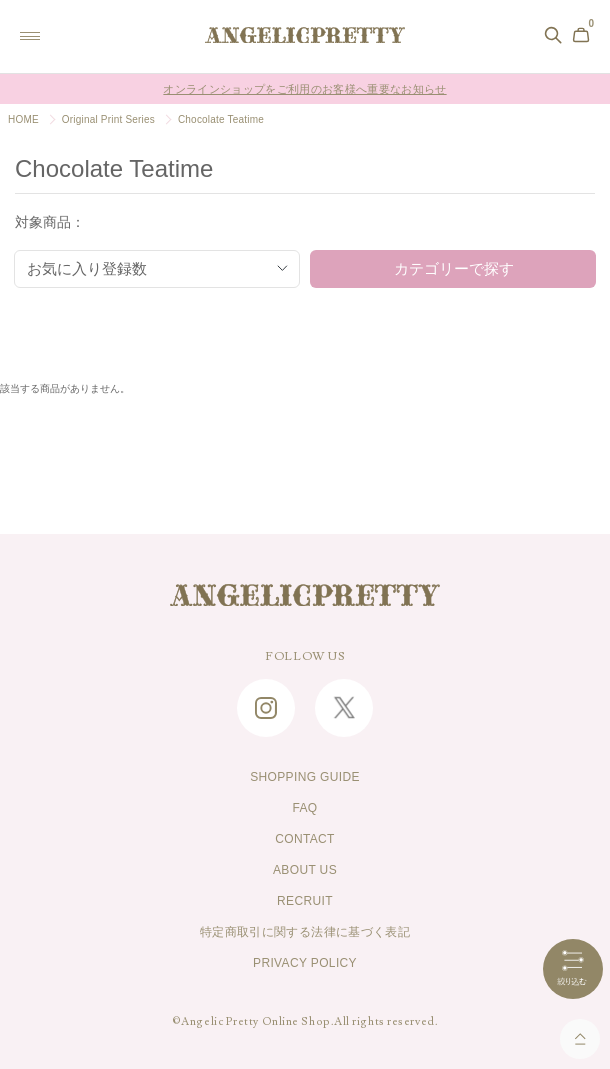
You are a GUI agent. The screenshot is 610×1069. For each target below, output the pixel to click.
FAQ (304, 808)
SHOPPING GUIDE (305, 777)
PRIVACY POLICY (305, 963)
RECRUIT (305, 901)
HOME (23, 119)
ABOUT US (305, 870)
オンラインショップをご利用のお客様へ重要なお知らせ (304, 89)
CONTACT (305, 839)
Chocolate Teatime (221, 119)
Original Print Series (108, 119)
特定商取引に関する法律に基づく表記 (305, 932)
